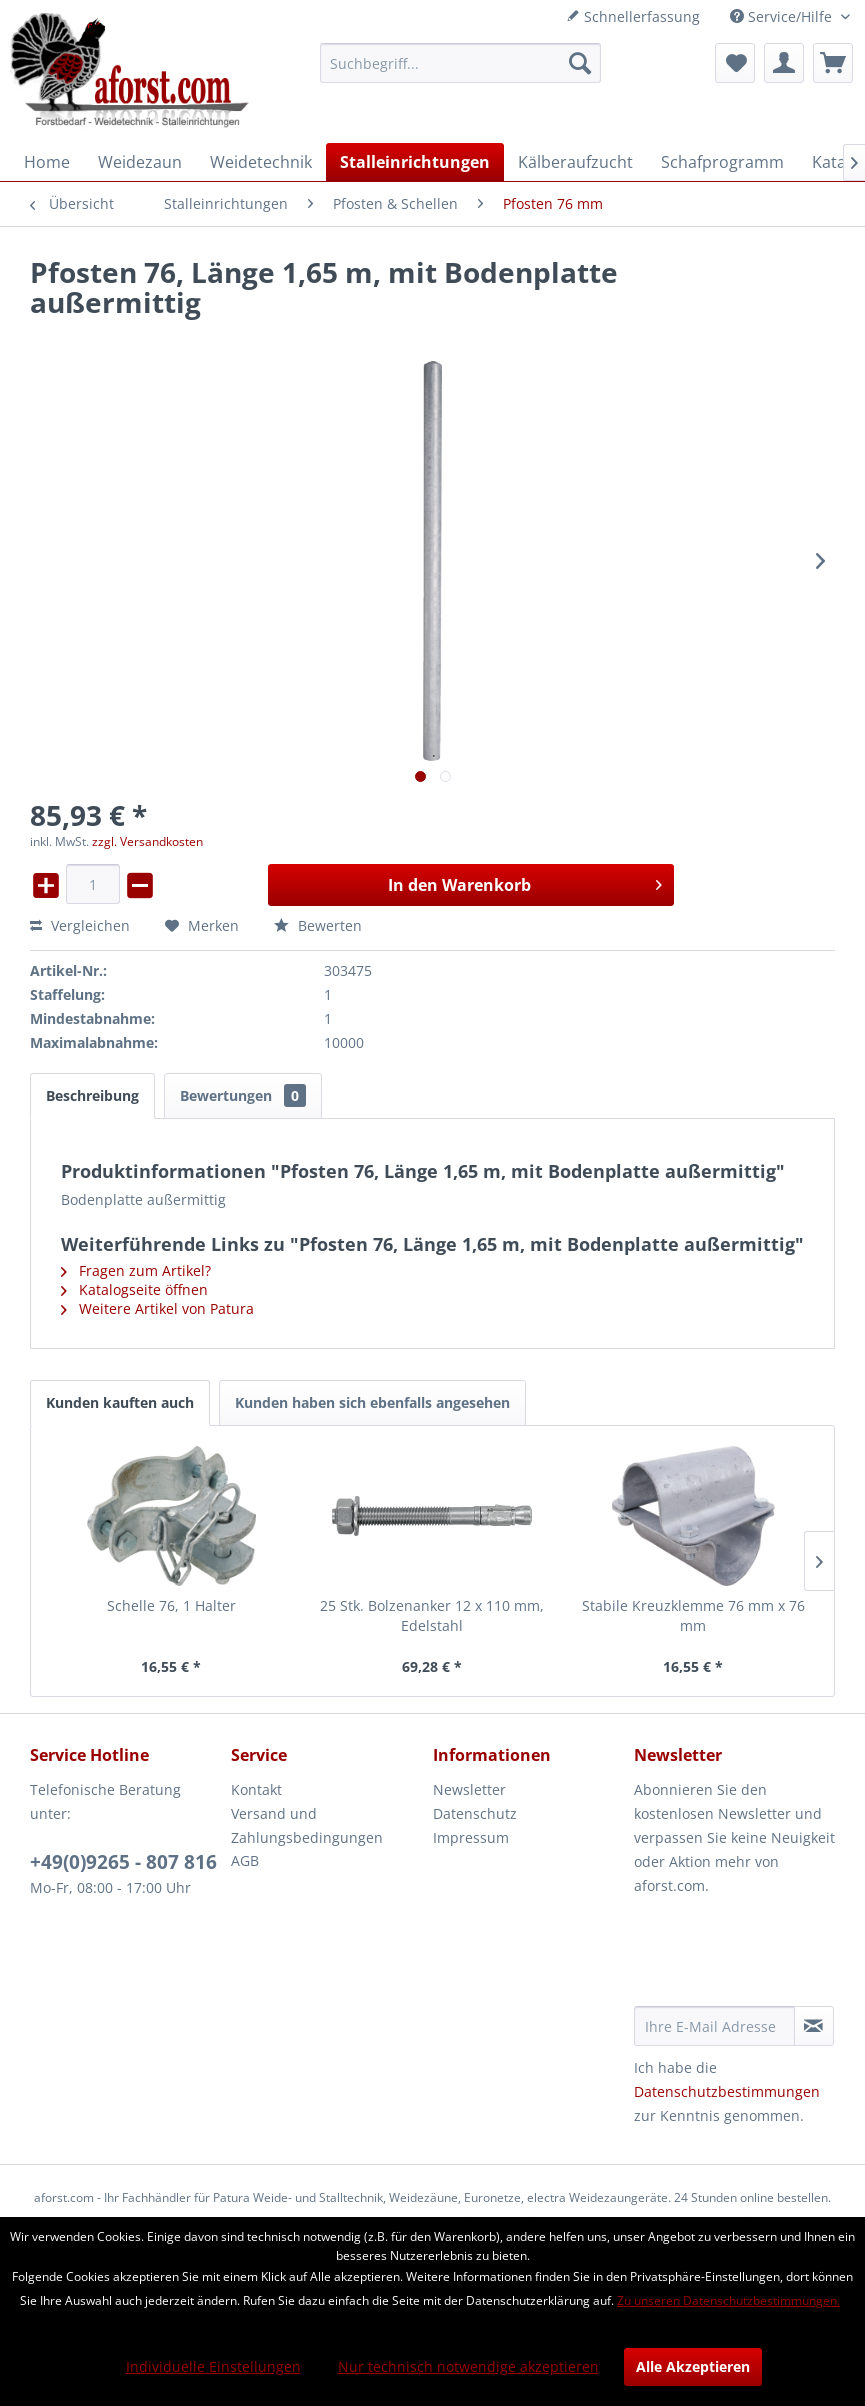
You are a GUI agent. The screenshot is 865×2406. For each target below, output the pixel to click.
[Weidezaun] (140, 162)
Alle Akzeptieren (693, 2366)
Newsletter (469, 1789)
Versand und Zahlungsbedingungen (307, 1825)
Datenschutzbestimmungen (727, 2091)
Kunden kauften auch (120, 1402)
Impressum (471, 1837)
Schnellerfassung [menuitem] (633, 16)
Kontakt (256, 1789)
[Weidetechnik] (261, 162)
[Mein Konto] (784, 63)
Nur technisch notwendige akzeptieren (468, 2366)
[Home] (47, 162)
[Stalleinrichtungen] (415, 162)
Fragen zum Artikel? (136, 1270)
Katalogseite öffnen (134, 1289)
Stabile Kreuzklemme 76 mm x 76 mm (693, 1615)
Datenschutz (475, 1813)
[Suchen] (580, 63)
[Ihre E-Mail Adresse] (714, 2026)
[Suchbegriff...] (460, 63)
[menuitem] (460, 63)
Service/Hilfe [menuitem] (783, 16)
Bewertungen (243, 1095)
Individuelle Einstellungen (213, 2366)
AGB (245, 1860)
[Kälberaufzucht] (575, 162)
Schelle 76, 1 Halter (171, 1605)
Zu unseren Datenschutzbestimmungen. (728, 2300)
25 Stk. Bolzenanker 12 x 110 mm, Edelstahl (432, 1615)
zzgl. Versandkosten (147, 841)
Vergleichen (80, 925)
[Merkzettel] (735, 63)
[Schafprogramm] (722, 162)
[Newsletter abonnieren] (814, 2026)
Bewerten (318, 925)
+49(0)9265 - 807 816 (123, 1862)
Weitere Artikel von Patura (157, 1308)
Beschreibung (92, 1095)
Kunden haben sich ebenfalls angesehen (372, 1402)
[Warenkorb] (833, 63)
